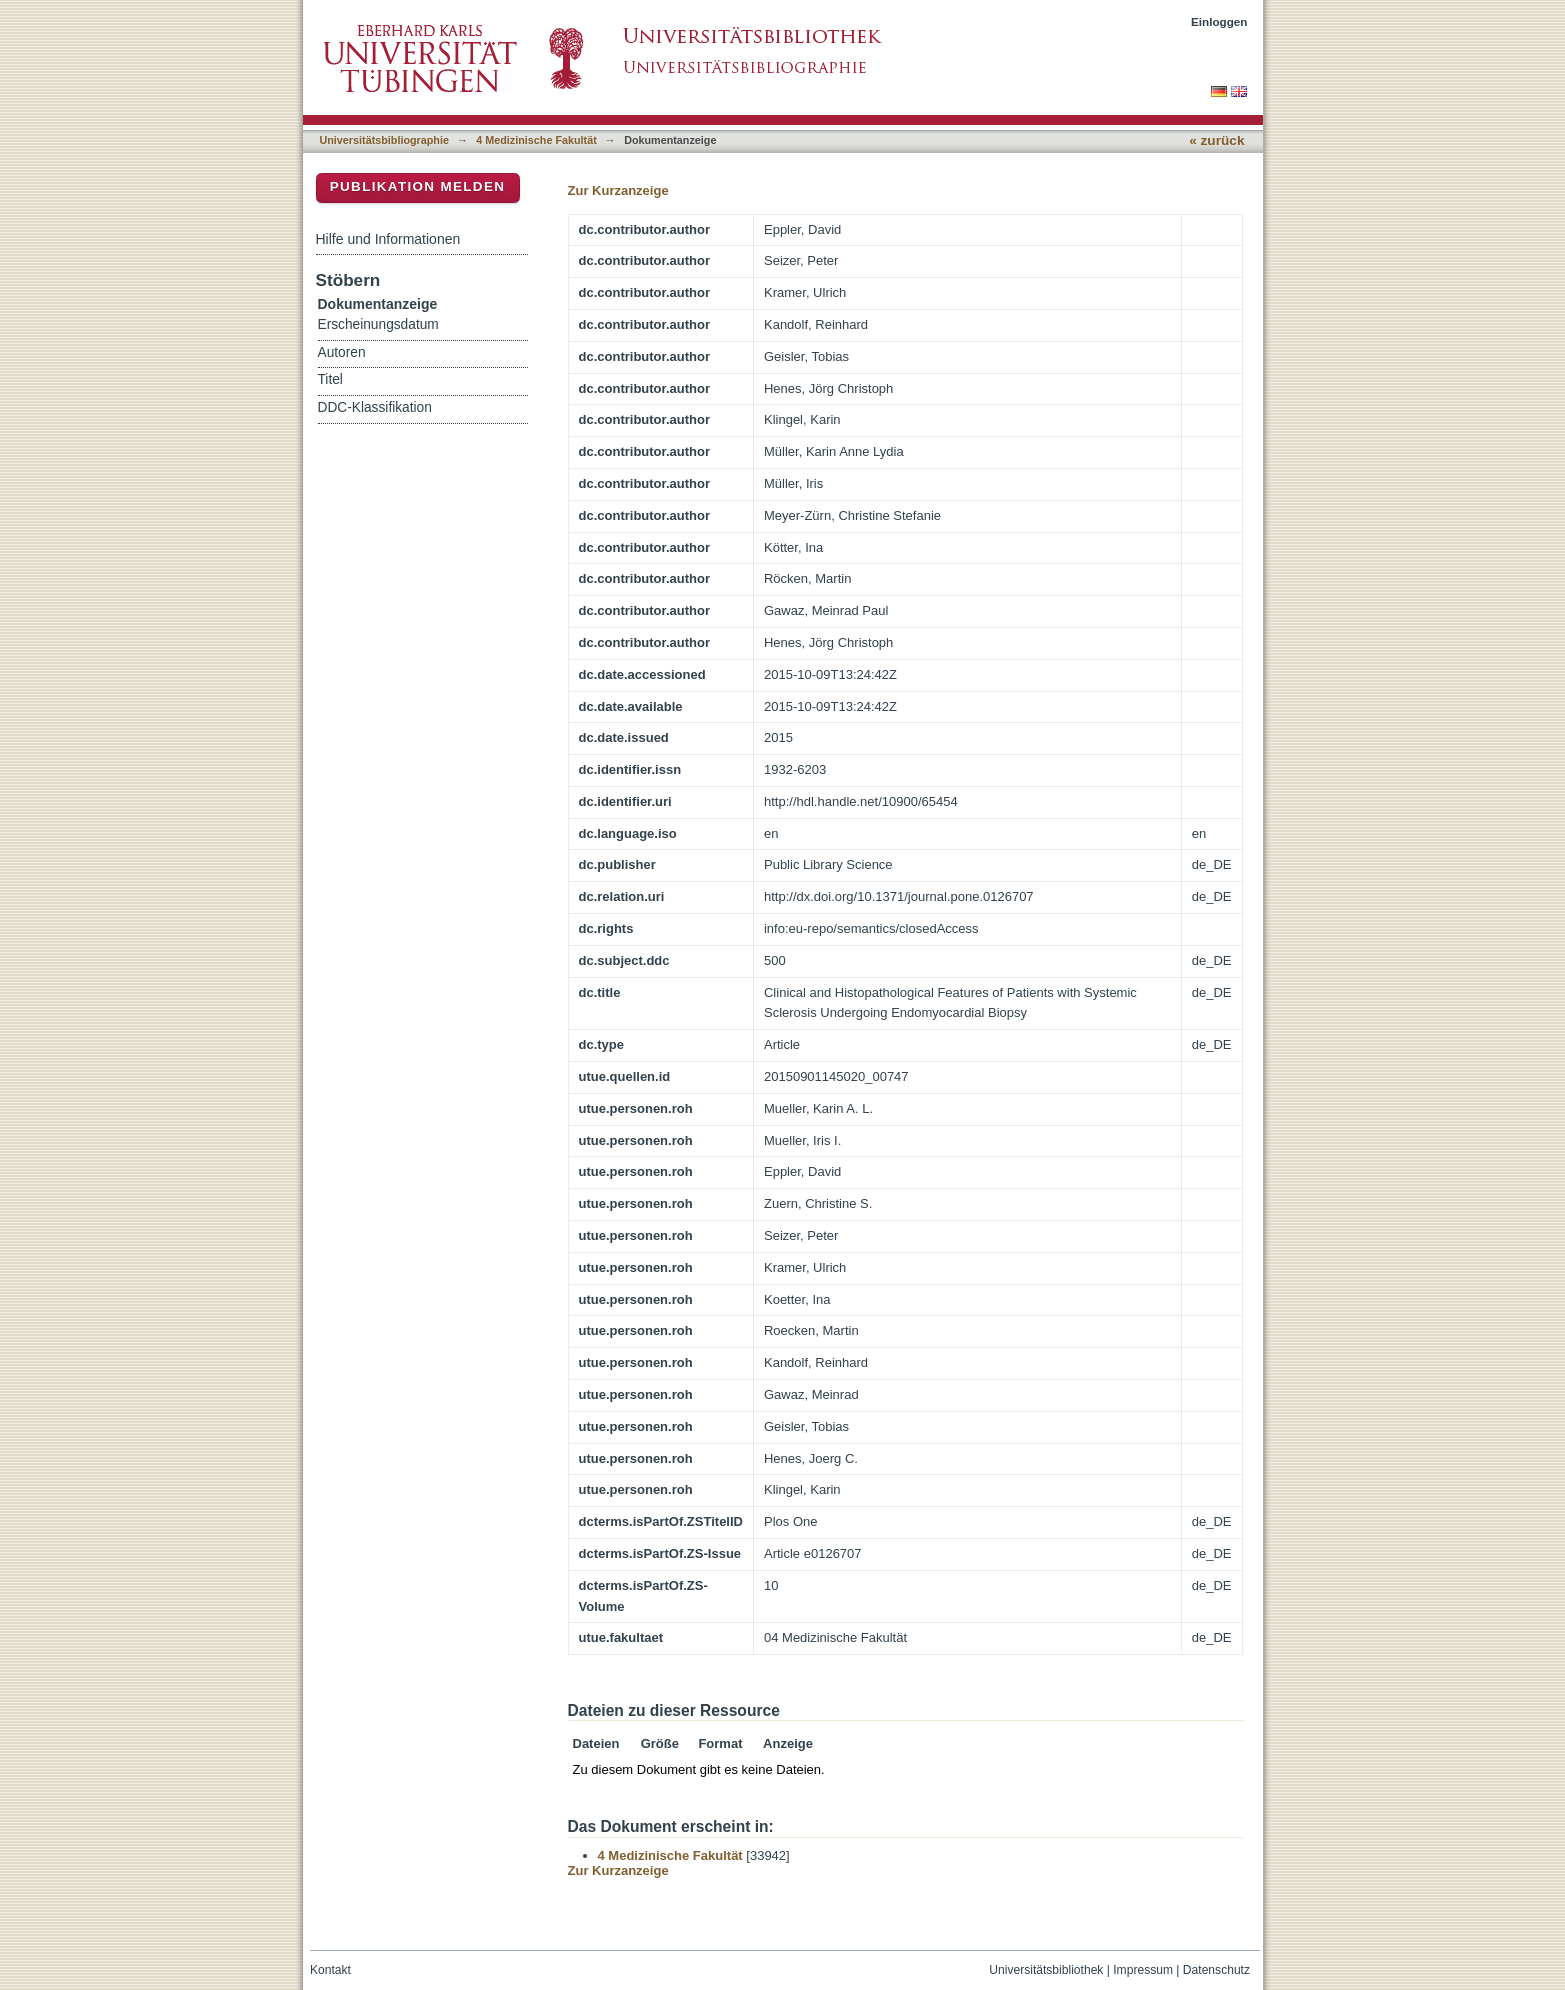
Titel (330, 379)
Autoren (342, 352)
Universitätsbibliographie (384, 140)
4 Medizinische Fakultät (536, 140)
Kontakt (330, 1970)
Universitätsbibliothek (1046, 1970)
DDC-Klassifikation (375, 407)
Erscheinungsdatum (378, 324)
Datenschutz (1216, 1970)
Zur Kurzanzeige (618, 190)
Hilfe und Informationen (388, 239)
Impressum (1143, 1970)
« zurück (1216, 140)
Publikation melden (418, 186)
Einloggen (1219, 21)
